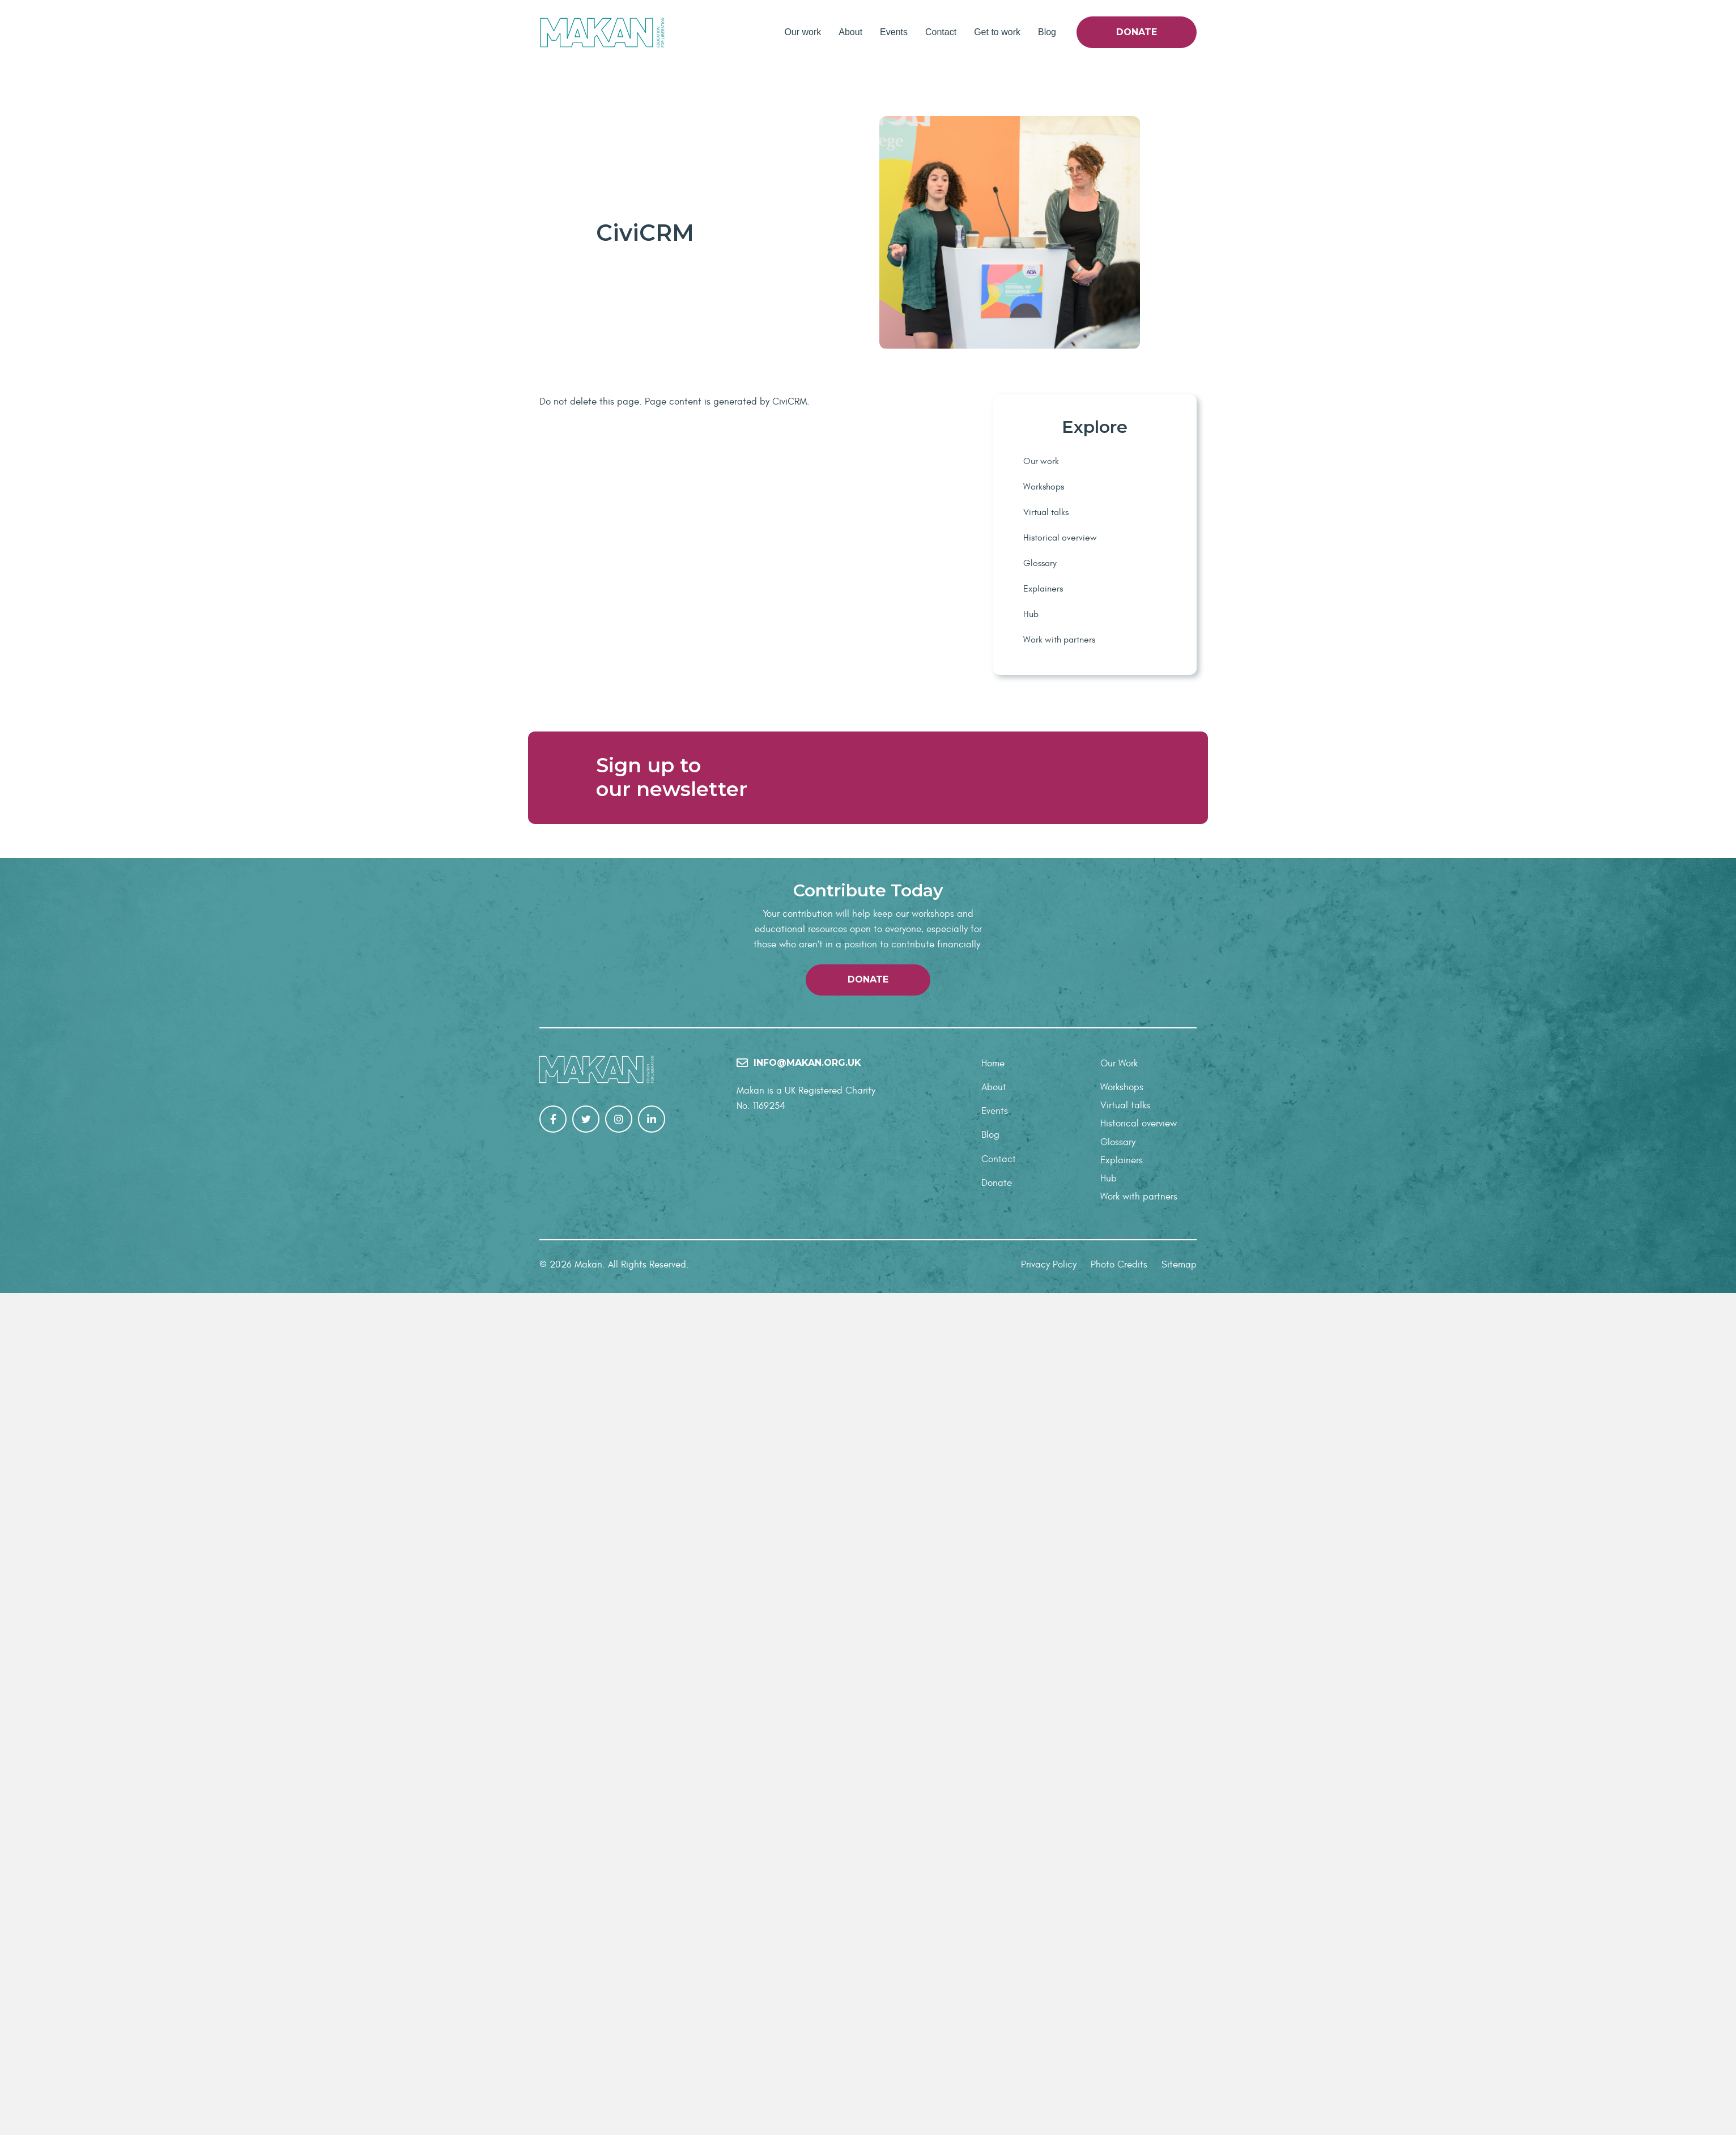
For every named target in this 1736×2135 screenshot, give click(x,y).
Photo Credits (1119, 2106)
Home (993, 1905)
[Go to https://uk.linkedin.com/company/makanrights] (651, 1961)
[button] (868, 1822)
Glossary (1040, 563)
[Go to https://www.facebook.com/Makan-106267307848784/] (553, 1961)
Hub (1031, 614)
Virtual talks (1046, 512)
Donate (1136, 32)
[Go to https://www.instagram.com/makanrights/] (618, 1961)
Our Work (1119, 1905)
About (850, 32)
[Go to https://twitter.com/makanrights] (585, 1961)
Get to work (997, 32)
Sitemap (1179, 2106)
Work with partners (1059, 640)
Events (894, 32)
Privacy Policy (1049, 2106)
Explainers (1043, 589)
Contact (940, 32)
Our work (802, 32)
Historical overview (1060, 538)
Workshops (1043, 487)
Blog (1047, 32)
